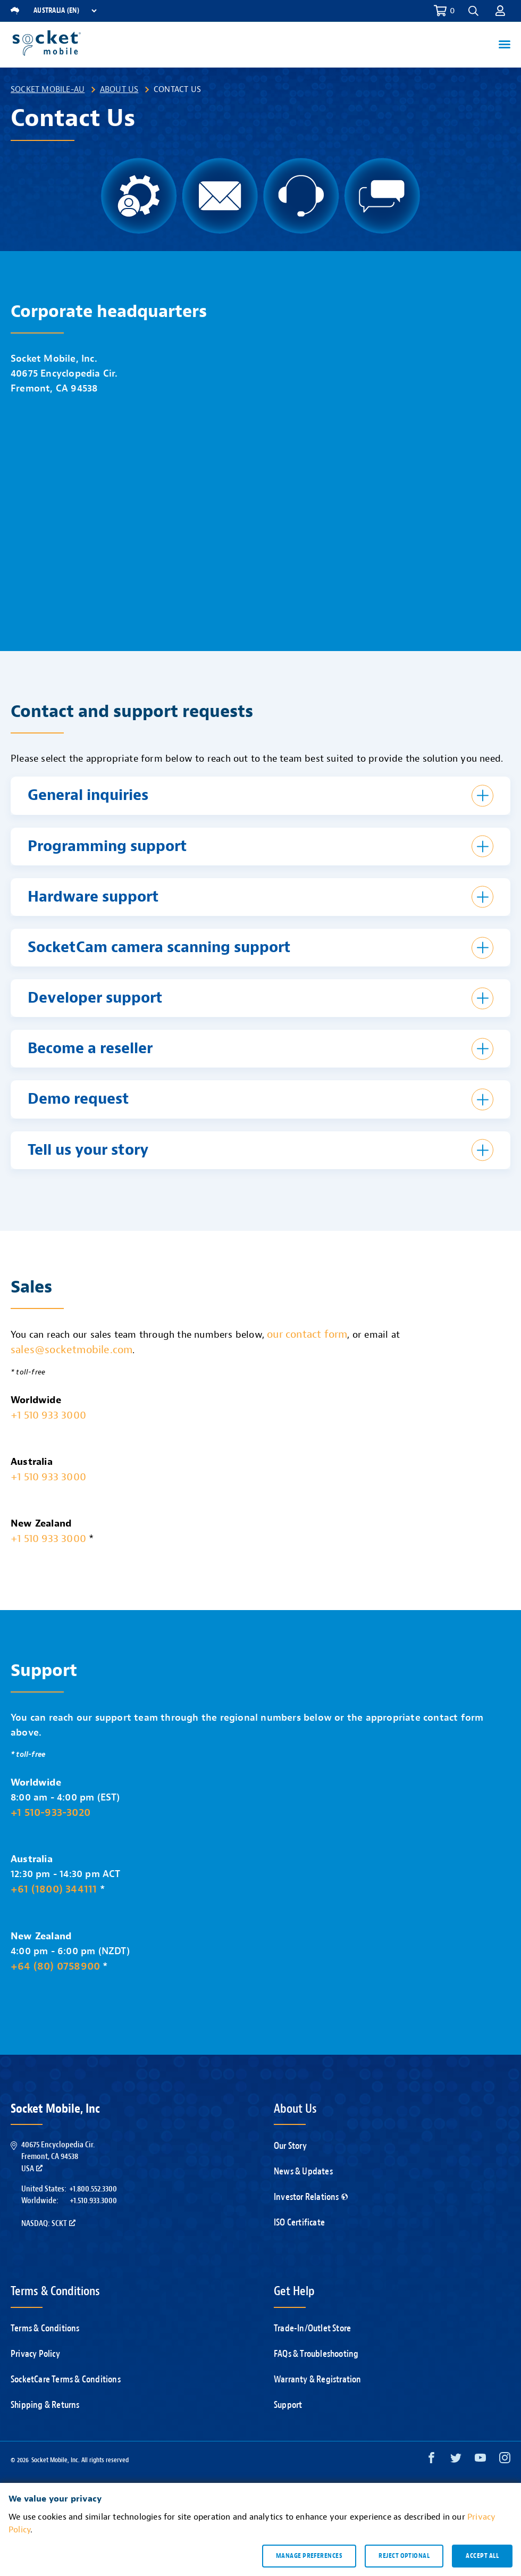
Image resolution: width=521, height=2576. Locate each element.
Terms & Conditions (45, 2328)
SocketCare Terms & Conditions (66, 2379)
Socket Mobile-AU (48, 89)
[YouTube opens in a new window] (480, 2460)
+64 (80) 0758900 (55, 1966)
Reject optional (404, 2556)
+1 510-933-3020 (50, 1812)
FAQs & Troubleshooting (316, 2354)
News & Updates (303, 2171)
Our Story (290, 2146)
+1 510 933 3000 (48, 1415)
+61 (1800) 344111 (54, 1889)
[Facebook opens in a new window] (431, 2460)
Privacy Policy (35, 2354)
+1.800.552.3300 (93, 2188)
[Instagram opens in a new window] (504, 2460)
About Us (119, 89)
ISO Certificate (299, 2222)
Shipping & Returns (45, 2405)
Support (288, 2405)
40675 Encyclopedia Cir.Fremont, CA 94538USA (58, 2156)
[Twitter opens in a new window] (455, 2460)
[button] (473, 11)
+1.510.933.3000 (93, 2200)
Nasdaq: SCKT (48, 2223)
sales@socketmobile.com (71, 1349)
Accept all (482, 2556)
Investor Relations (311, 2197)
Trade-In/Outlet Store (312, 2328)
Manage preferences (309, 2556)
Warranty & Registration (318, 2379)
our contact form (307, 1334)
